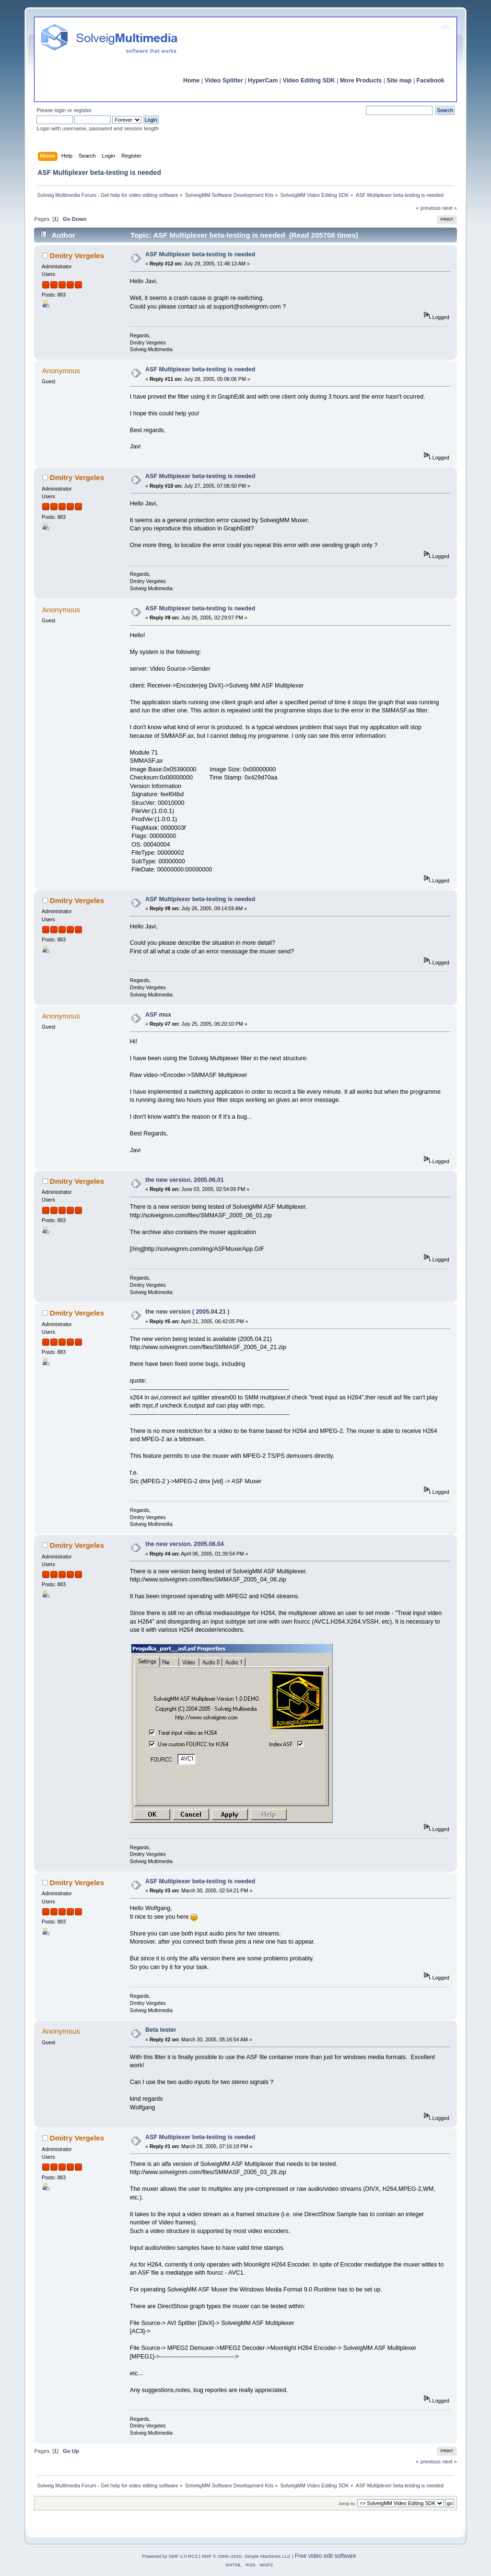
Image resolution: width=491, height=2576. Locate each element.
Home (191, 80)
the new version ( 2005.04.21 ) (187, 1311)
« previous (428, 208)
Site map (398, 80)
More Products (361, 80)
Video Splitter (224, 80)
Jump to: (347, 2503)
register (83, 110)
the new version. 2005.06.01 (184, 1180)
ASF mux (158, 1014)
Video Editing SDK (309, 80)
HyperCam (263, 80)
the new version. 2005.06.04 (184, 1544)
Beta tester (160, 2029)
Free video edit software (325, 2556)
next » (449, 208)
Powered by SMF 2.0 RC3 (170, 2556)
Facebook (430, 80)
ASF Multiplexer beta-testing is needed (200, 254)
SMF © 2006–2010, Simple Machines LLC (246, 2556)
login (60, 110)
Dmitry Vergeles (77, 256)
